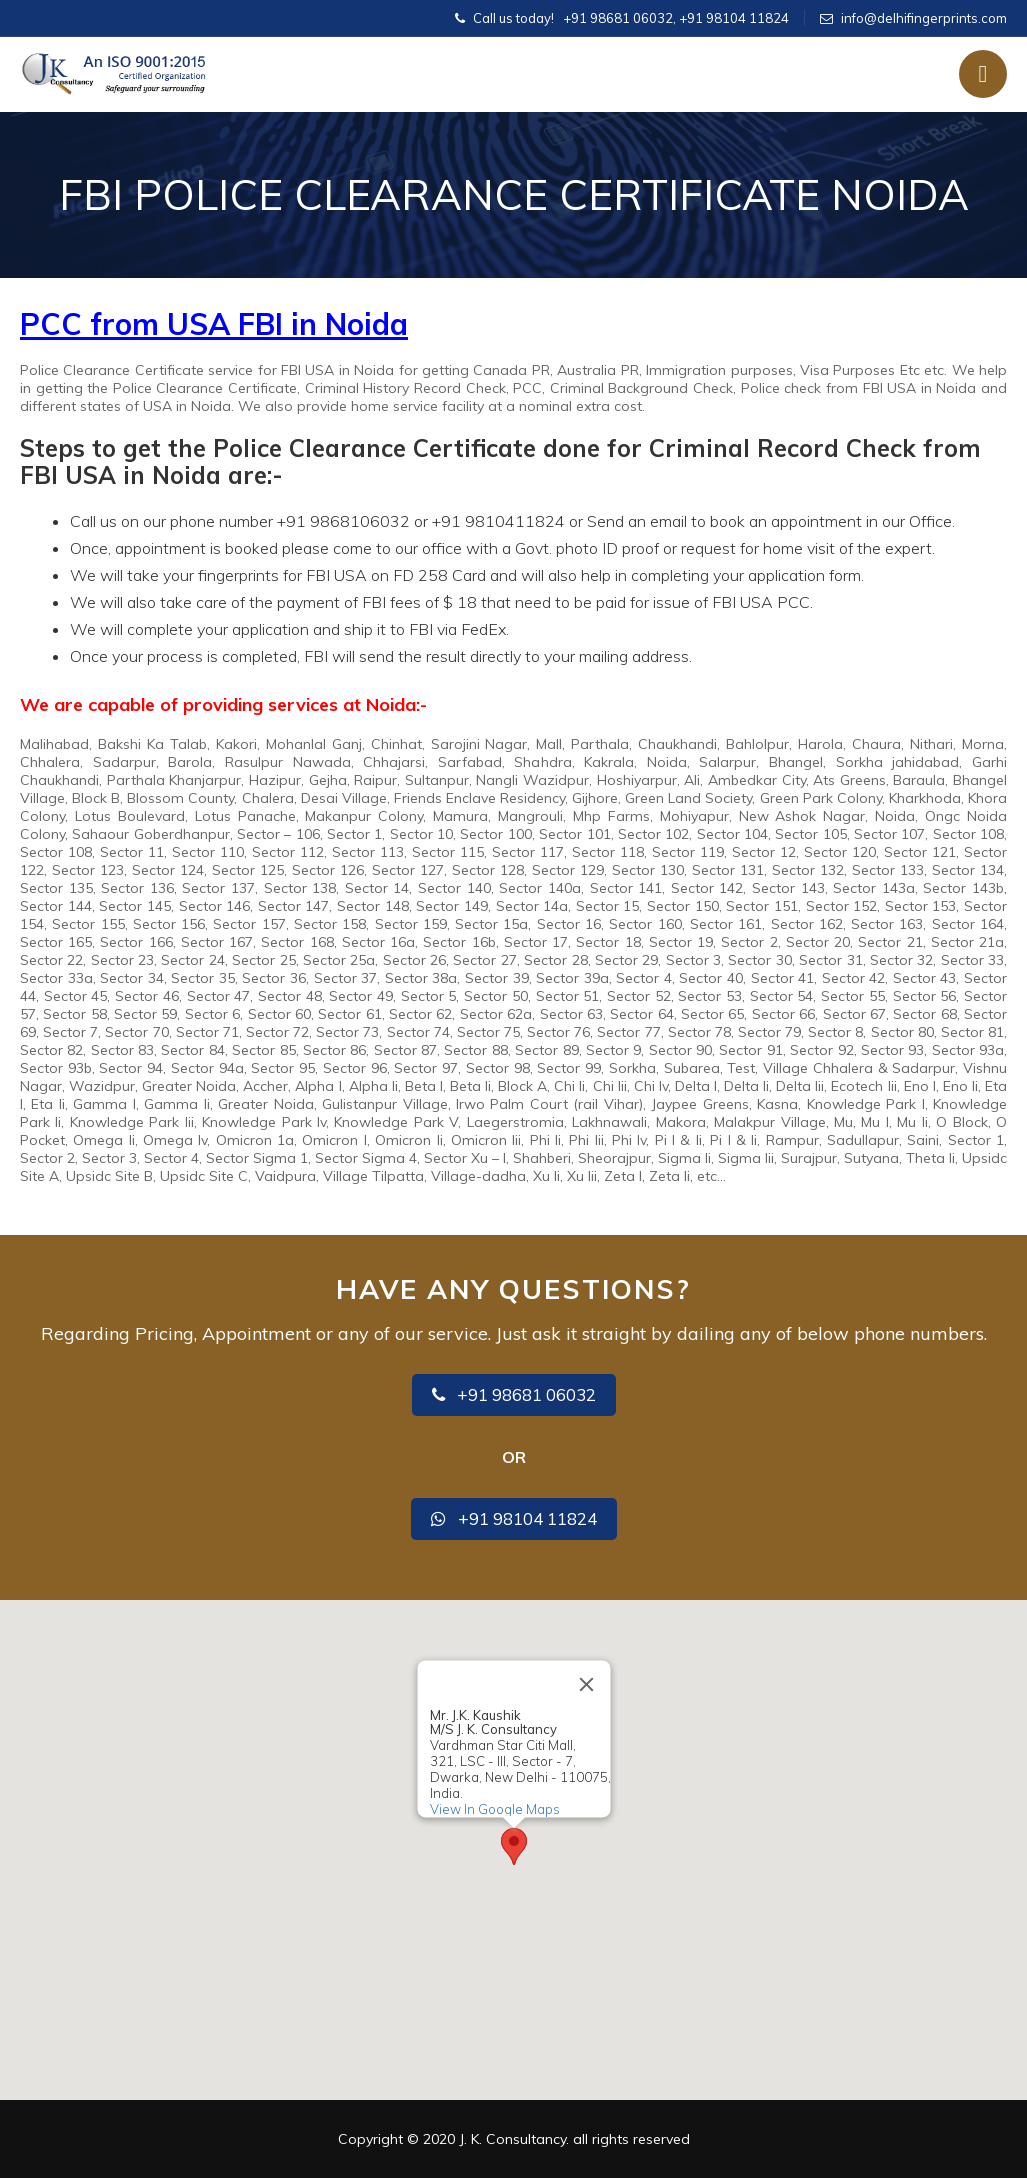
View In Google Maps (494, 1809)
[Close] (586, 1685)
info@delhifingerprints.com (924, 18)
